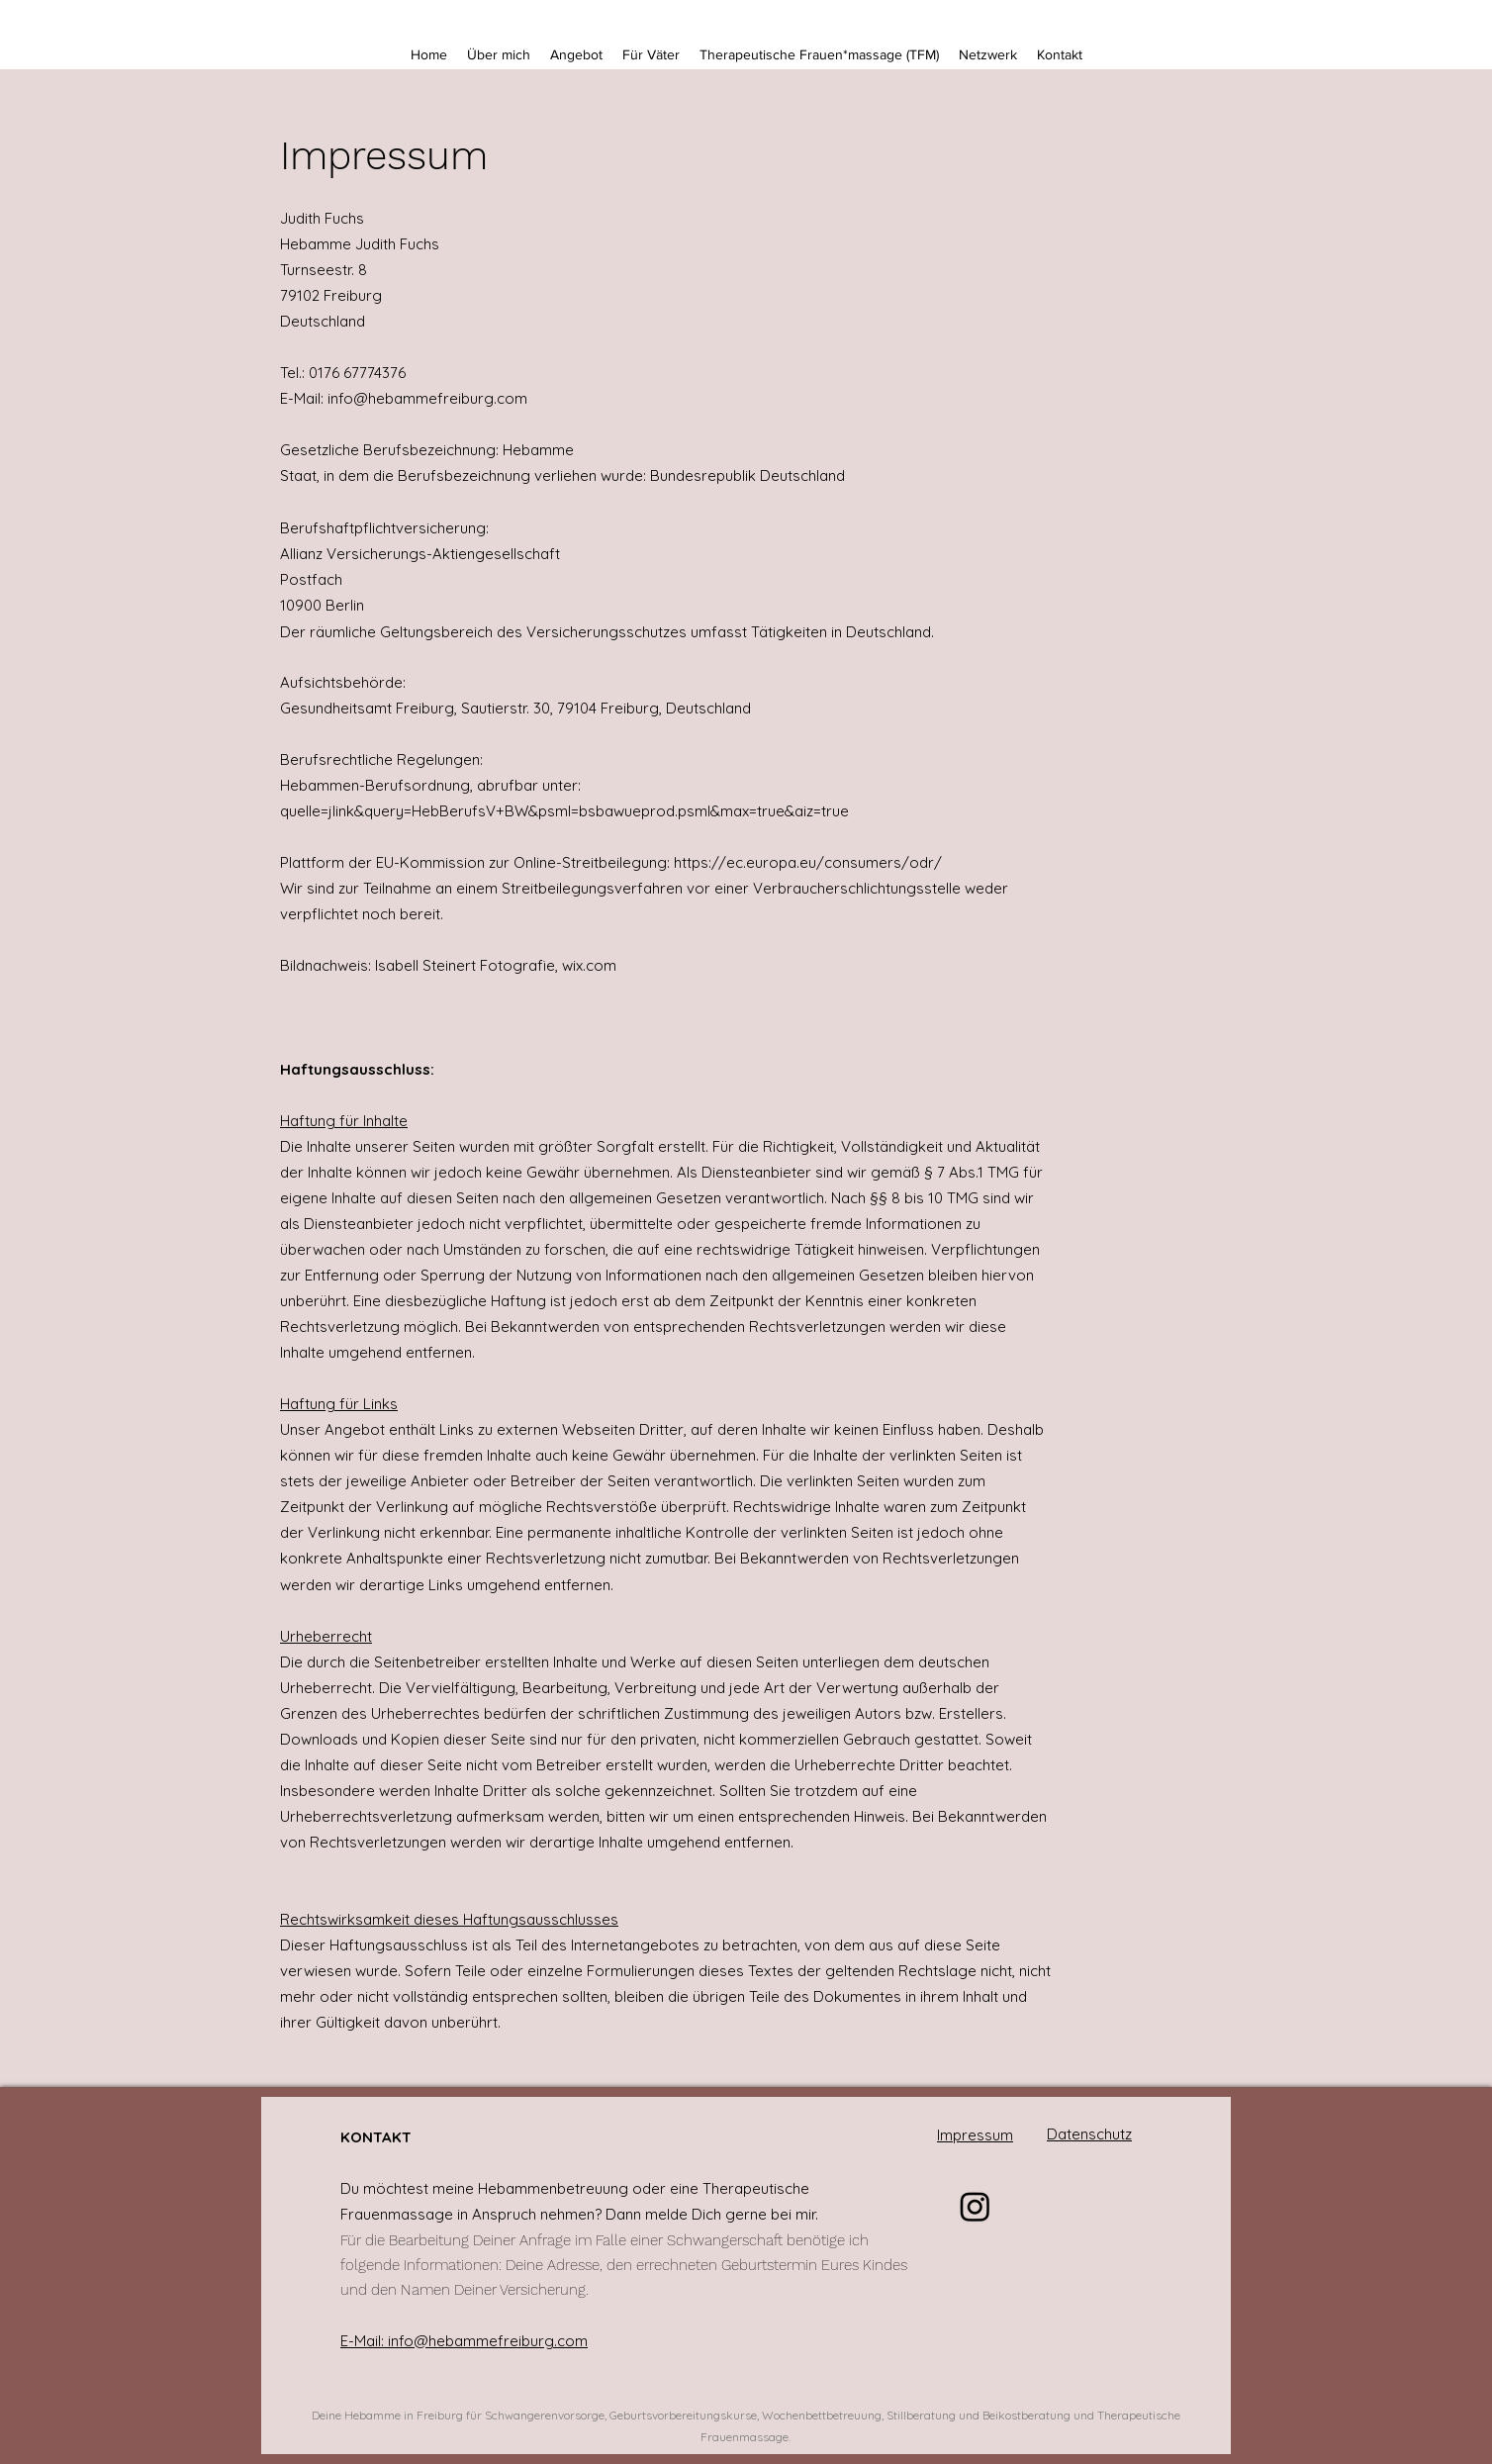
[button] (576, 54)
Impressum (975, 2135)
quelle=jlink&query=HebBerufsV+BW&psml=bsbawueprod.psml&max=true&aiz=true (564, 811)
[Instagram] (975, 2206)
